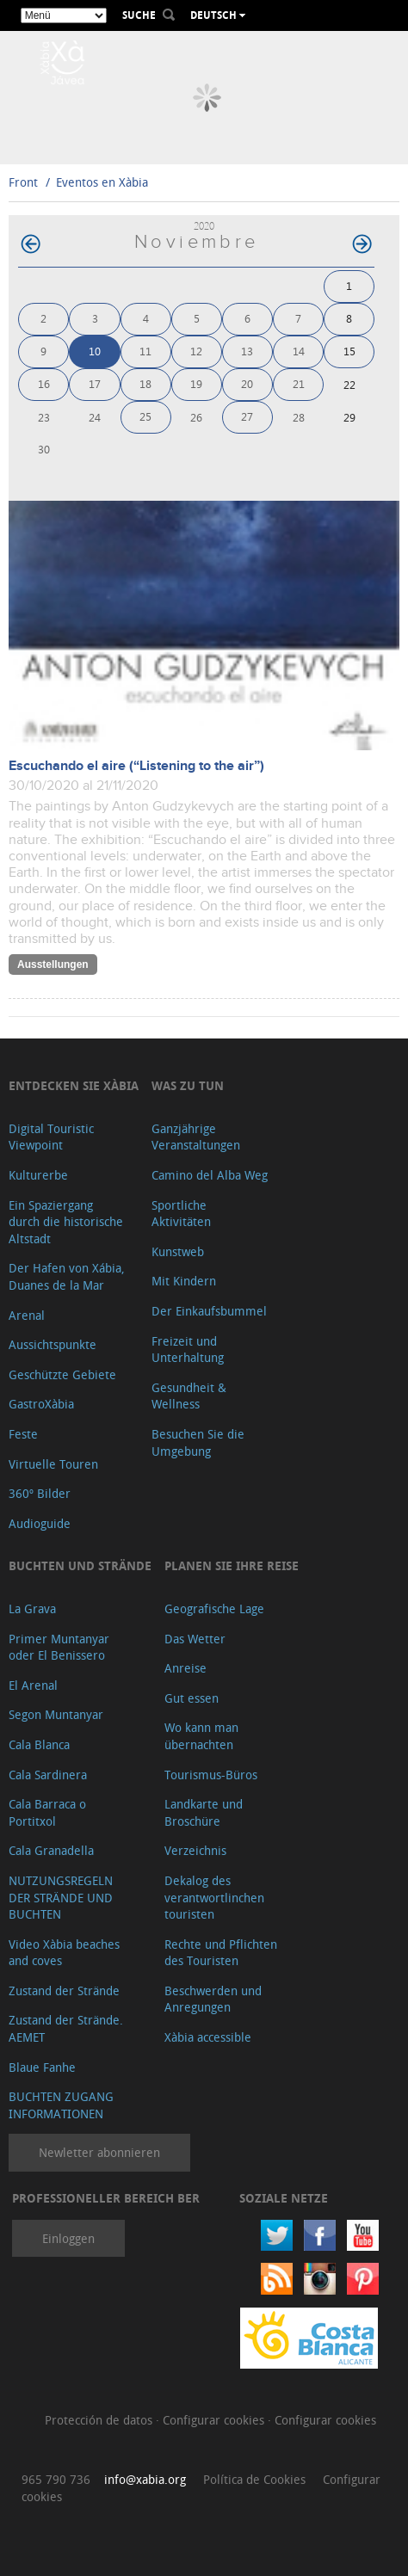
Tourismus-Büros (210, 1774)
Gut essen (191, 1698)
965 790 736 (56, 2479)
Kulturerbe (38, 1175)
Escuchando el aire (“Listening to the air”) (136, 766)
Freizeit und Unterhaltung (187, 1349)
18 (145, 383)
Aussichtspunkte (52, 1344)
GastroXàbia (41, 1404)
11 (145, 350)
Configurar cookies (215, 2420)
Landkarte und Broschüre (203, 1812)
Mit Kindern (183, 1281)
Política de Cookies (254, 2479)
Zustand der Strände (64, 1990)
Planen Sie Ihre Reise (231, 1565)
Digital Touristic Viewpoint (51, 1137)
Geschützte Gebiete (62, 1374)
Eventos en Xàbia (102, 182)
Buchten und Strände (80, 1565)
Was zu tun (187, 1085)
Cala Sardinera (48, 1774)
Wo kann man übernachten (201, 1736)
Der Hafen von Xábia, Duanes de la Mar (67, 1276)
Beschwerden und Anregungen (213, 1999)
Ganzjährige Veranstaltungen (195, 1137)
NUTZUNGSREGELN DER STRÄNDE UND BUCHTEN (61, 1897)
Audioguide (40, 1523)
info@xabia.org (145, 2479)
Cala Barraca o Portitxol (47, 1812)
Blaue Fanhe (42, 2067)
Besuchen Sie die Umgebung (197, 1442)
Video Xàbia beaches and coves (64, 1952)
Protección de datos (100, 2420)
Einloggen (68, 2238)
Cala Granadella (51, 1850)
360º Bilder (40, 1493)
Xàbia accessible (207, 2037)
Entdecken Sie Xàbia (74, 1085)
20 (247, 383)
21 (299, 383)
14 (299, 350)
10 (95, 350)
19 (196, 383)
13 (247, 350)
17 (95, 383)
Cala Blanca (39, 1744)
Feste (23, 1434)
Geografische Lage (214, 1608)
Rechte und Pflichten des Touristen (220, 1952)
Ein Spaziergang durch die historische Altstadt (66, 1222)
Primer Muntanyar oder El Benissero (59, 1647)
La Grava (32, 1608)
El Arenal (33, 1685)
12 (196, 350)
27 (247, 416)
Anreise (185, 1668)
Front (23, 182)
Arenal (27, 1315)
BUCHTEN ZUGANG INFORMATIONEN (61, 2105)
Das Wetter (195, 1638)
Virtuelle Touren (53, 1464)
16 (44, 383)
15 (349, 350)
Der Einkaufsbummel (209, 1311)
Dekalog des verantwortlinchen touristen (214, 1897)
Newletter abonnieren (99, 2152)
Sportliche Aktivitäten (181, 1213)
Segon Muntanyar (56, 1714)
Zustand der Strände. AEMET (66, 2028)
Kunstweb (177, 1251)
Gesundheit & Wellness (188, 1396)
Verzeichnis (195, 1850)
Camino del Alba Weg (209, 1175)
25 (145, 416)
